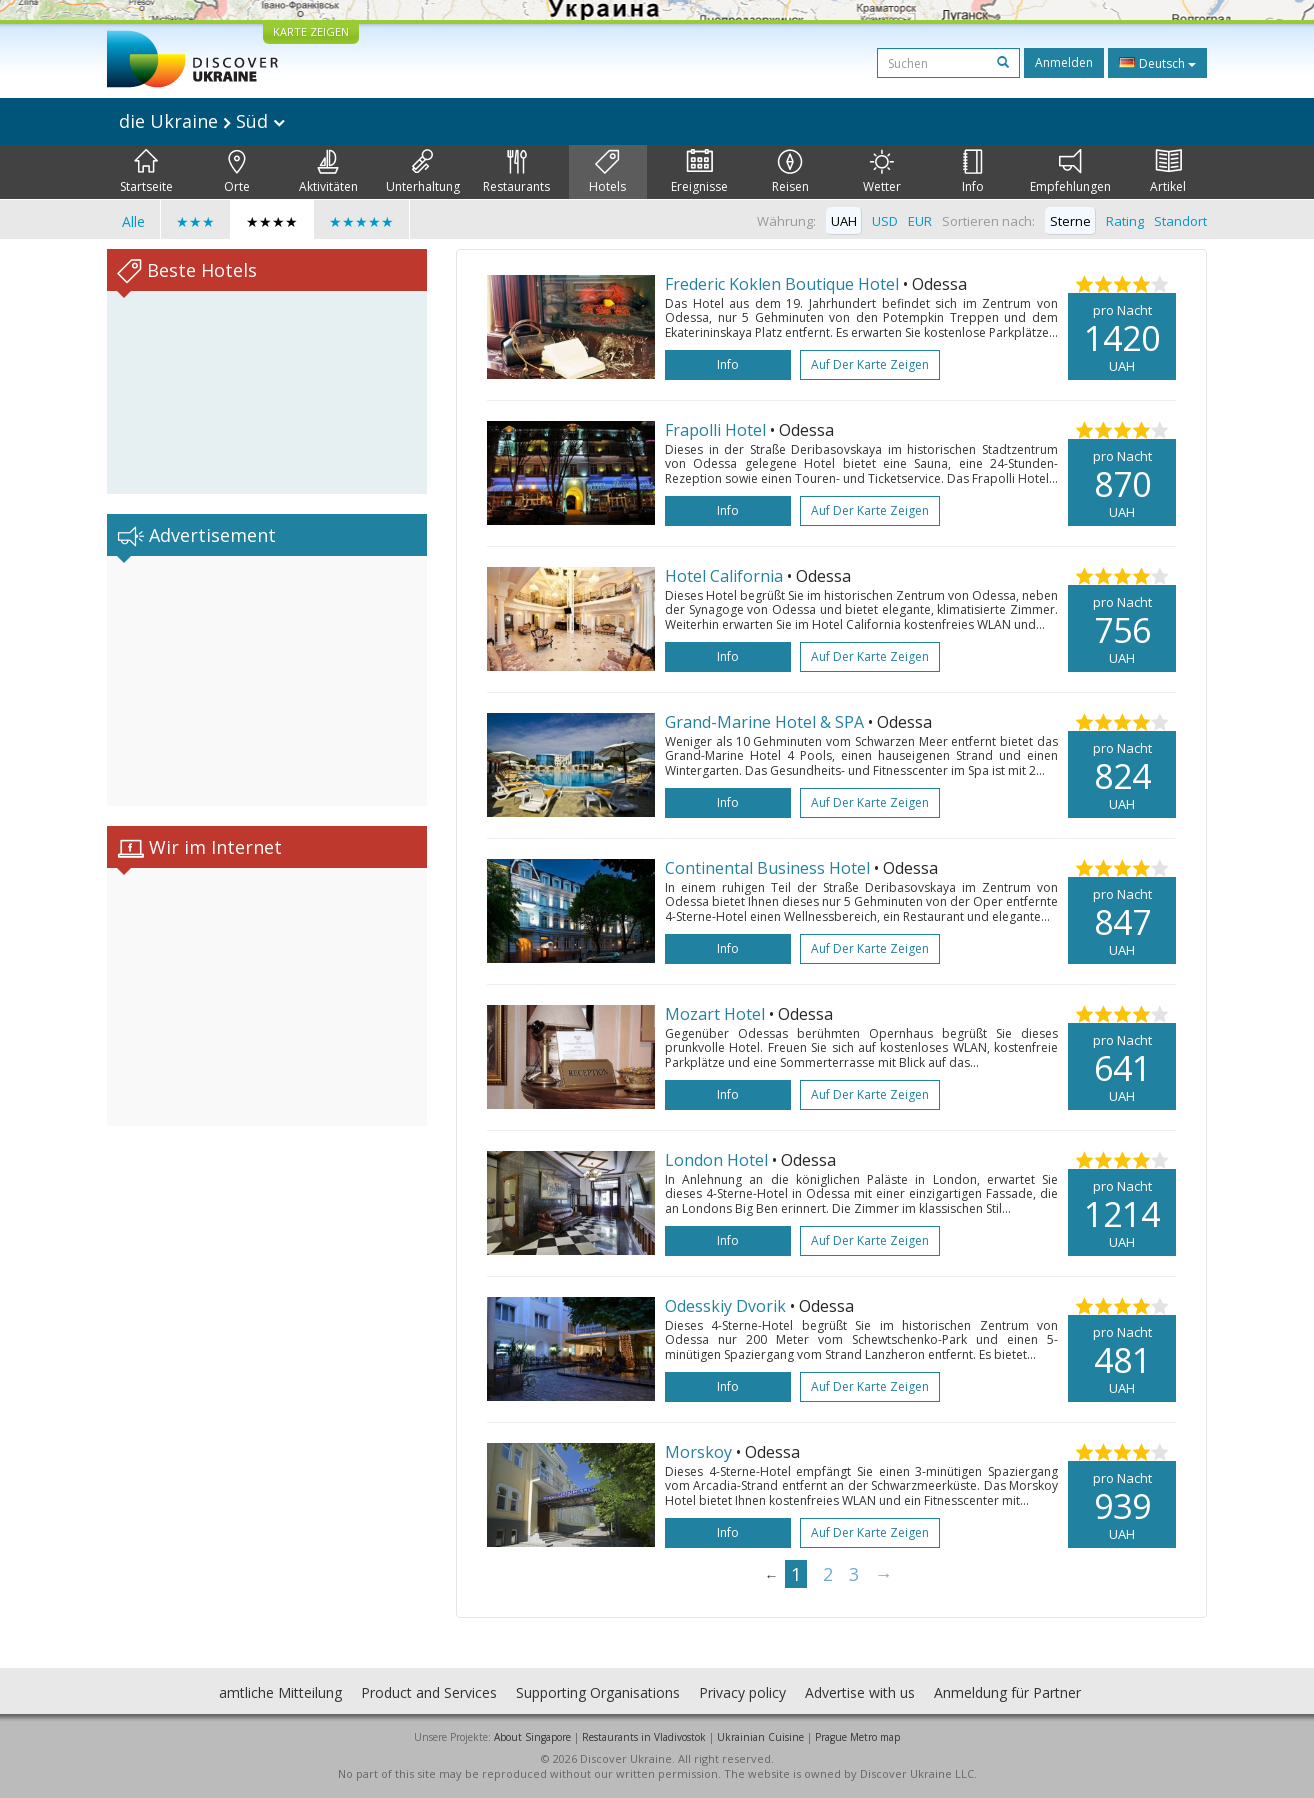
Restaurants (516, 172)
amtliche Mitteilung (280, 1692)
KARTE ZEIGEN (311, 31)
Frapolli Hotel (717, 430)
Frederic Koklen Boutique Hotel (784, 284)
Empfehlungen (1070, 172)
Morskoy (700, 1452)
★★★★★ (361, 221)
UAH (844, 221)
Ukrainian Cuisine (760, 1737)
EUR (920, 221)
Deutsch (1157, 63)
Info (973, 172)
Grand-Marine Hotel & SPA (766, 722)
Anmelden (1064, 62)
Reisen (790, 172)
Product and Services (429, 1692)
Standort (1180, 221)
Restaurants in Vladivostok (644, 1737)
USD (885, 221)
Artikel (1168, 172)
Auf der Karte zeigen (870, 364)
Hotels (607, 172)
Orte (237, 172)
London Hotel (718, 1160)
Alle (133, 221)
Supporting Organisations (598, 1692)
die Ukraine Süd (202, 121)
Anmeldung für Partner (1007, 1692)
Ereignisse (699, 172)
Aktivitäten (328, 172)
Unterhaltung (423, 172)
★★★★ (272, 221)
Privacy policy (742, 1692)
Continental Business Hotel (769, 868)
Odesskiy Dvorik (727, 1306)
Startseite (146, 172)
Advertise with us (860, 1692)
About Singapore (532, 1737)
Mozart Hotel (717, 1014)
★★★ (195, 221)
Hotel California (726, 576)
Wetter (882, 172)
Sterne (1070, 221)
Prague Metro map (857, 1737)
